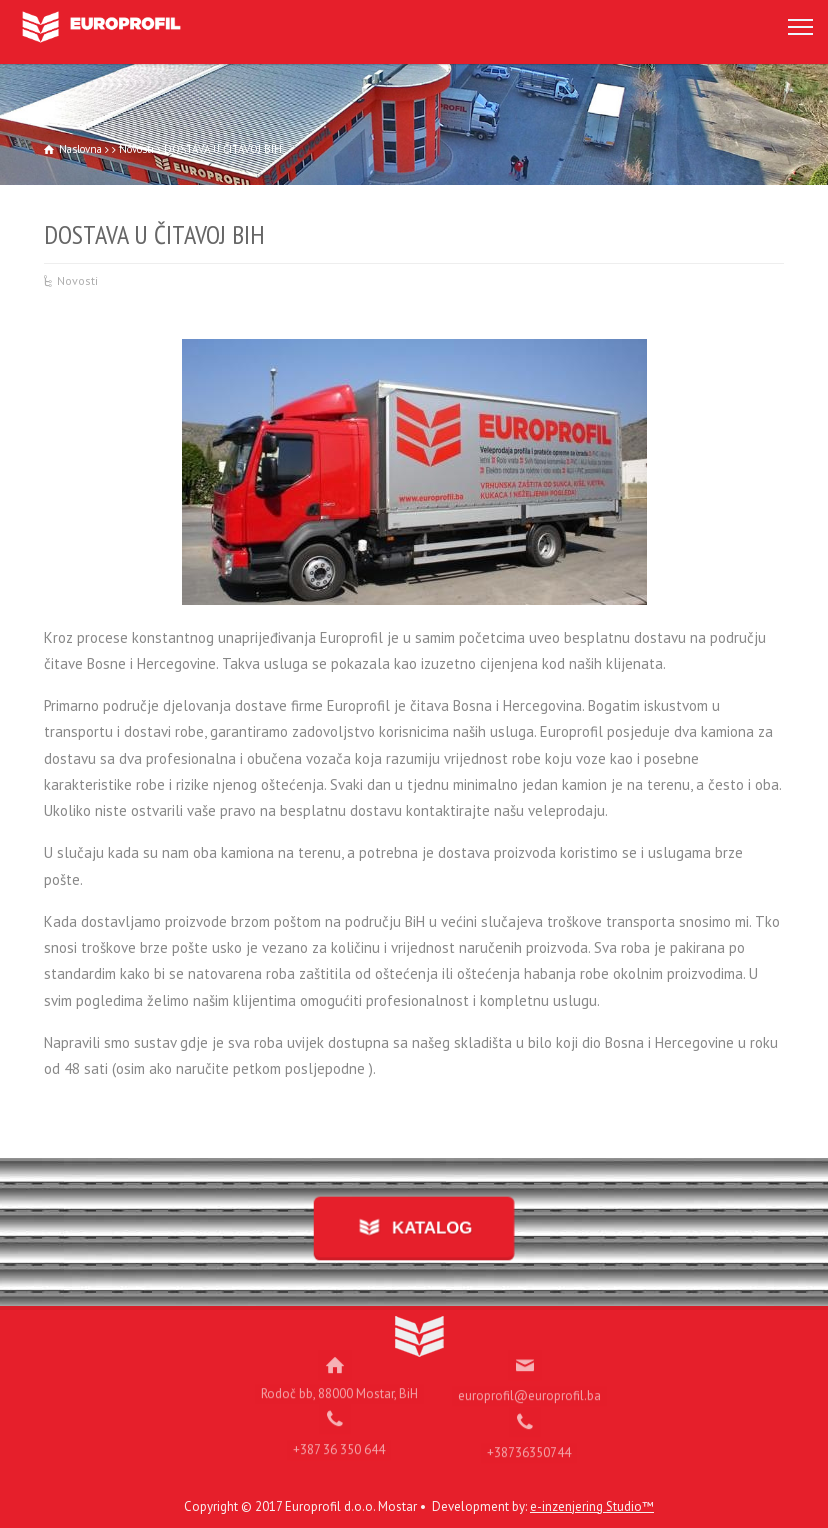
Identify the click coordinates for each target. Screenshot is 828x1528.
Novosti (77, 280)
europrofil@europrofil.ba (529, 1385)
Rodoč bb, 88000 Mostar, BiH (339, 1383)
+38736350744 (529, 1442)
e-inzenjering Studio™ (592, 1506)
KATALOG (427, 1228)
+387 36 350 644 (339, 1439)
